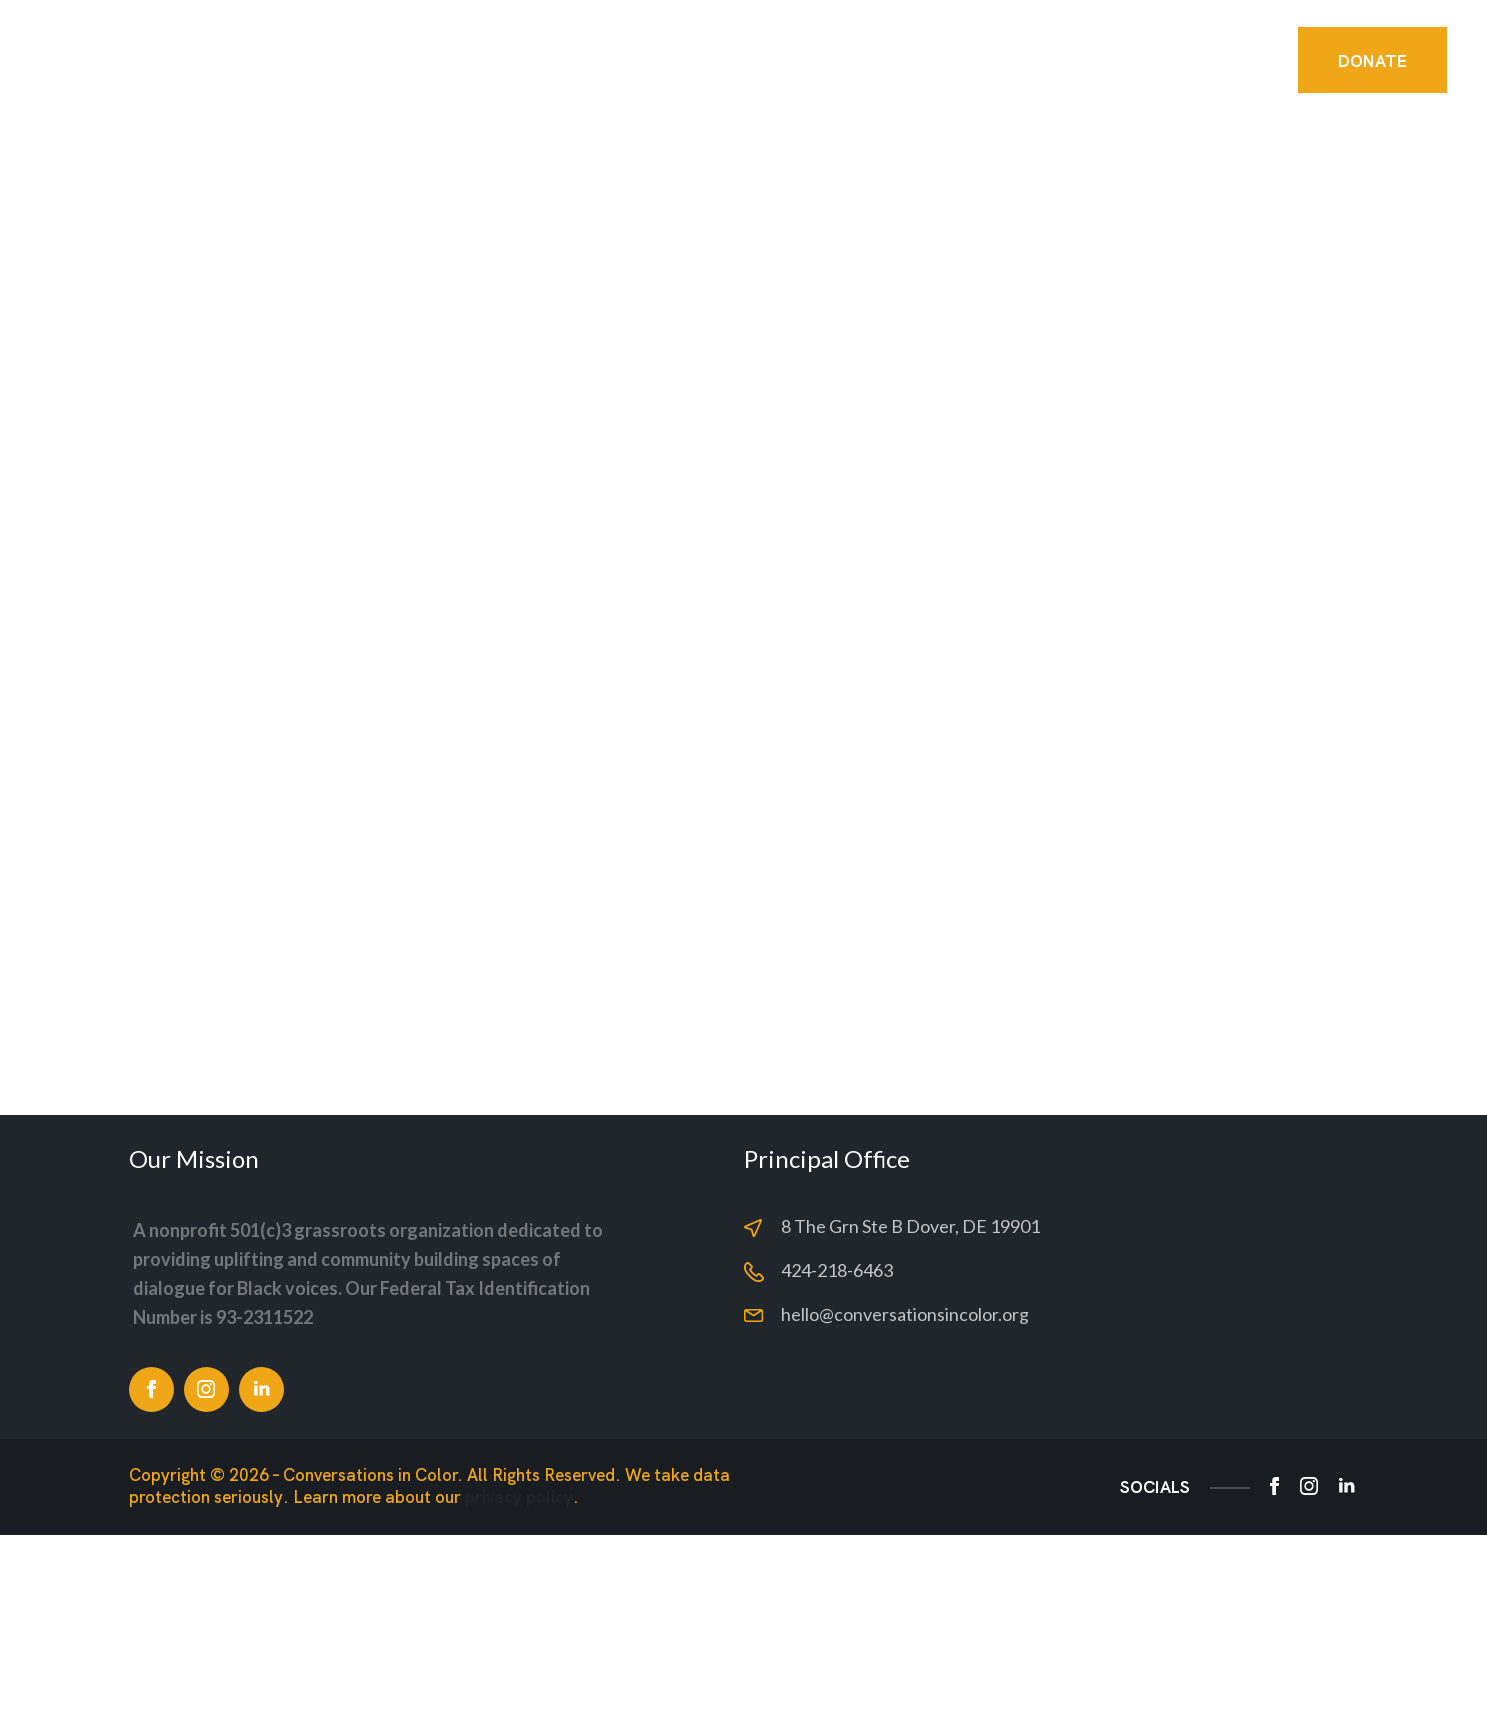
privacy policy (519, 1671)
